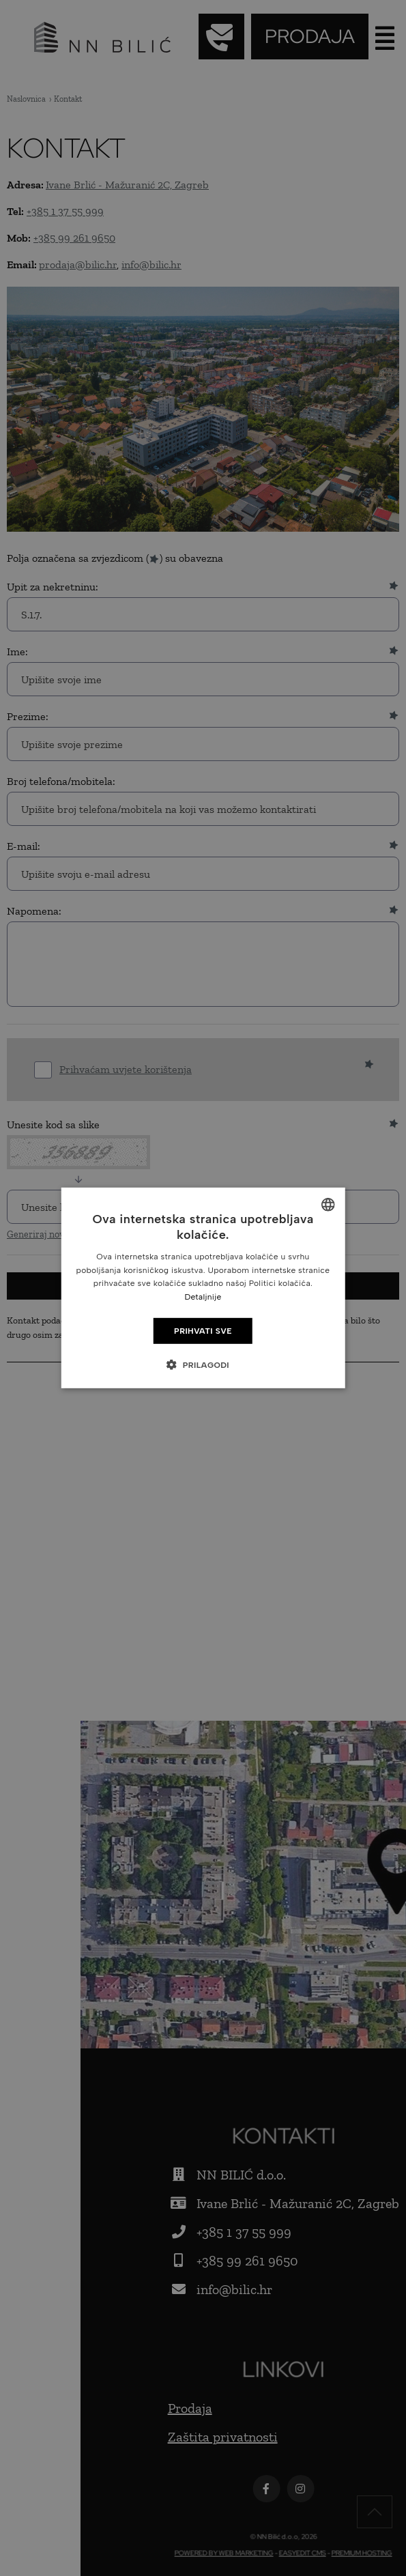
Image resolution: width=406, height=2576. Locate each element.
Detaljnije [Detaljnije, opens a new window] (202, 1297)
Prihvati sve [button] (203, 1331)
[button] (203, 1364)
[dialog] (203, 1288)
